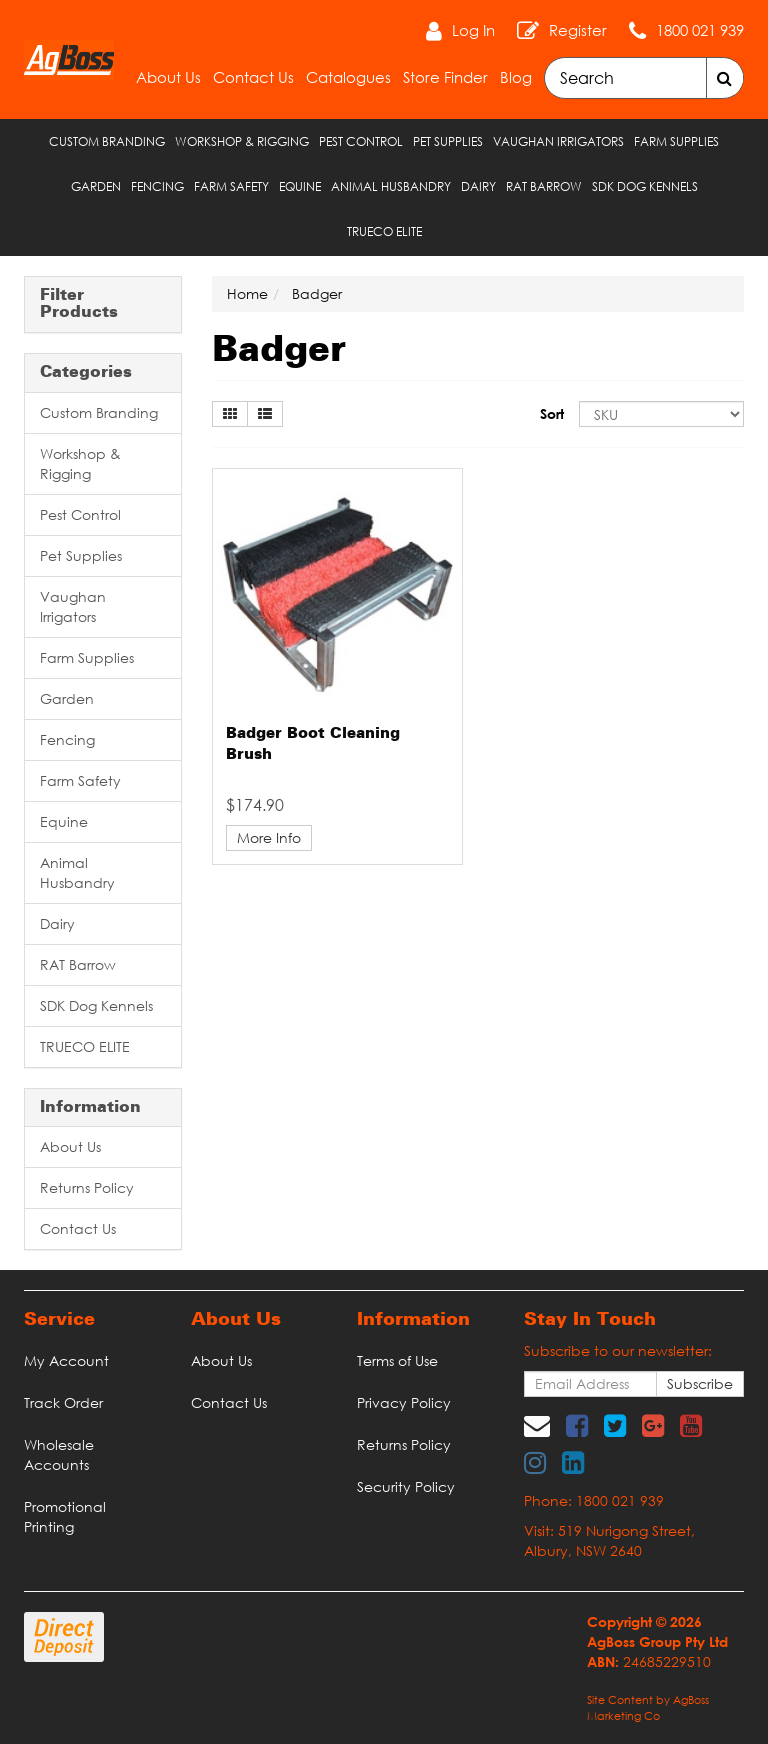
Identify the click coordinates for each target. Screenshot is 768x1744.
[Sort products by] (661, 414)
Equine (300, 186)
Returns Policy (87, 1187)
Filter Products (79, 304)
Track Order (63, 1402)
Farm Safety (231, 186)
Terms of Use (397, 1360)
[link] (577, 1425)
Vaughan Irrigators (558, 141)
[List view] (265, 414)
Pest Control (361, 141)
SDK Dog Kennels (645, 186)
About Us (168, 77)
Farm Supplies (676, 141)
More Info (269, 837)
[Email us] (537, 1425)
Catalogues (348, 77)
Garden (96, 186)
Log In (473, 30)
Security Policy (406, 1486)
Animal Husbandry (391, 186)
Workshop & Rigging (242, 141)
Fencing (157, 186)
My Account (66, 1360)
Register (578, 30)
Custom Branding (107, 141)
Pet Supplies (448, 141)
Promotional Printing (65, 1516)
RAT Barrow (544, 186)
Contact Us (253, 77)
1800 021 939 (700, 30)
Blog (516, 77)
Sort (552, 413)
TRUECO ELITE (384, 231)
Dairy (478, 186)
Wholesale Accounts (59, 1454)
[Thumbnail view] (230, 414)
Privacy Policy (404, 1402)
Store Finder (445, 77)
